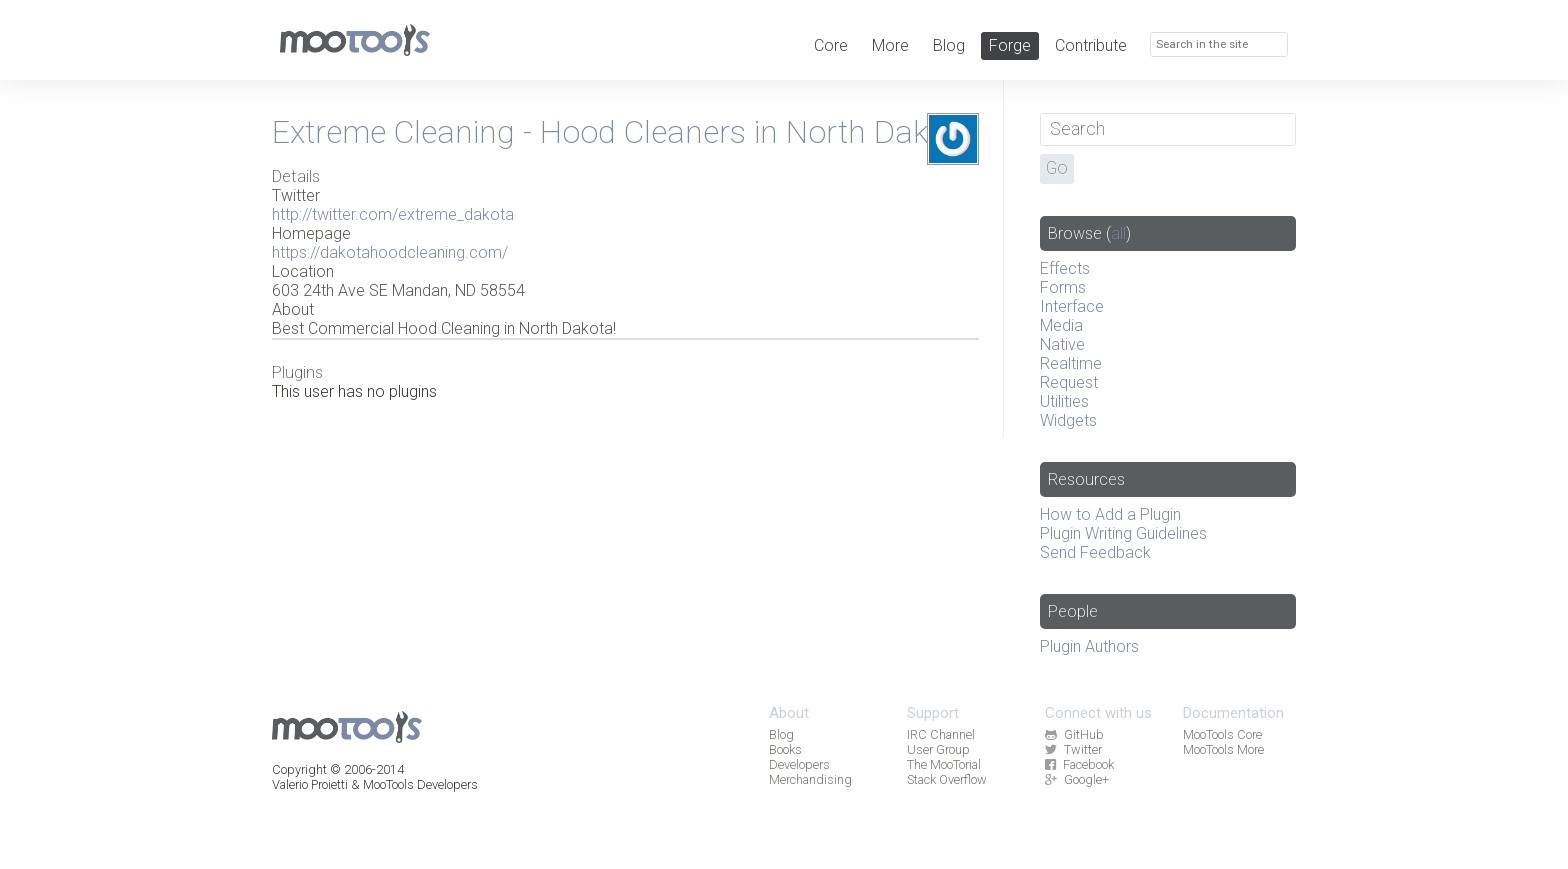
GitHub (1074, 734)
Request (1069, 382)
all (1118, 233)
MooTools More (1223, 749)
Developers (799, 764)
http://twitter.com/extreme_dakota (393, 214)
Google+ (1076, 779)
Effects (1065, 268)
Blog (949, 45)
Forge (1010, 45)
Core (831, 45)
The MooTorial (944, 764)
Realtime (1071, 363)
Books (785, 749)
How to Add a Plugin (1110, 514)
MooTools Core (1222, 734)
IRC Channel (941, 734)
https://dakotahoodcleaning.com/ (390, 252)
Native (1062, 344)
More (890, 45)
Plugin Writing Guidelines (1123, 533)
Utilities (1064, 401)
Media (1061, 325)
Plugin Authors (1089, 646)
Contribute (1091, 45)
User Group (938, 749)
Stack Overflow (947, 779)
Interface (1072, 306)
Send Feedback (1095, 552)
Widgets (1068, 420)
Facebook (1079, 764)
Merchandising (810, 779)
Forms (1063, 287)
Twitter (1073, 749)
